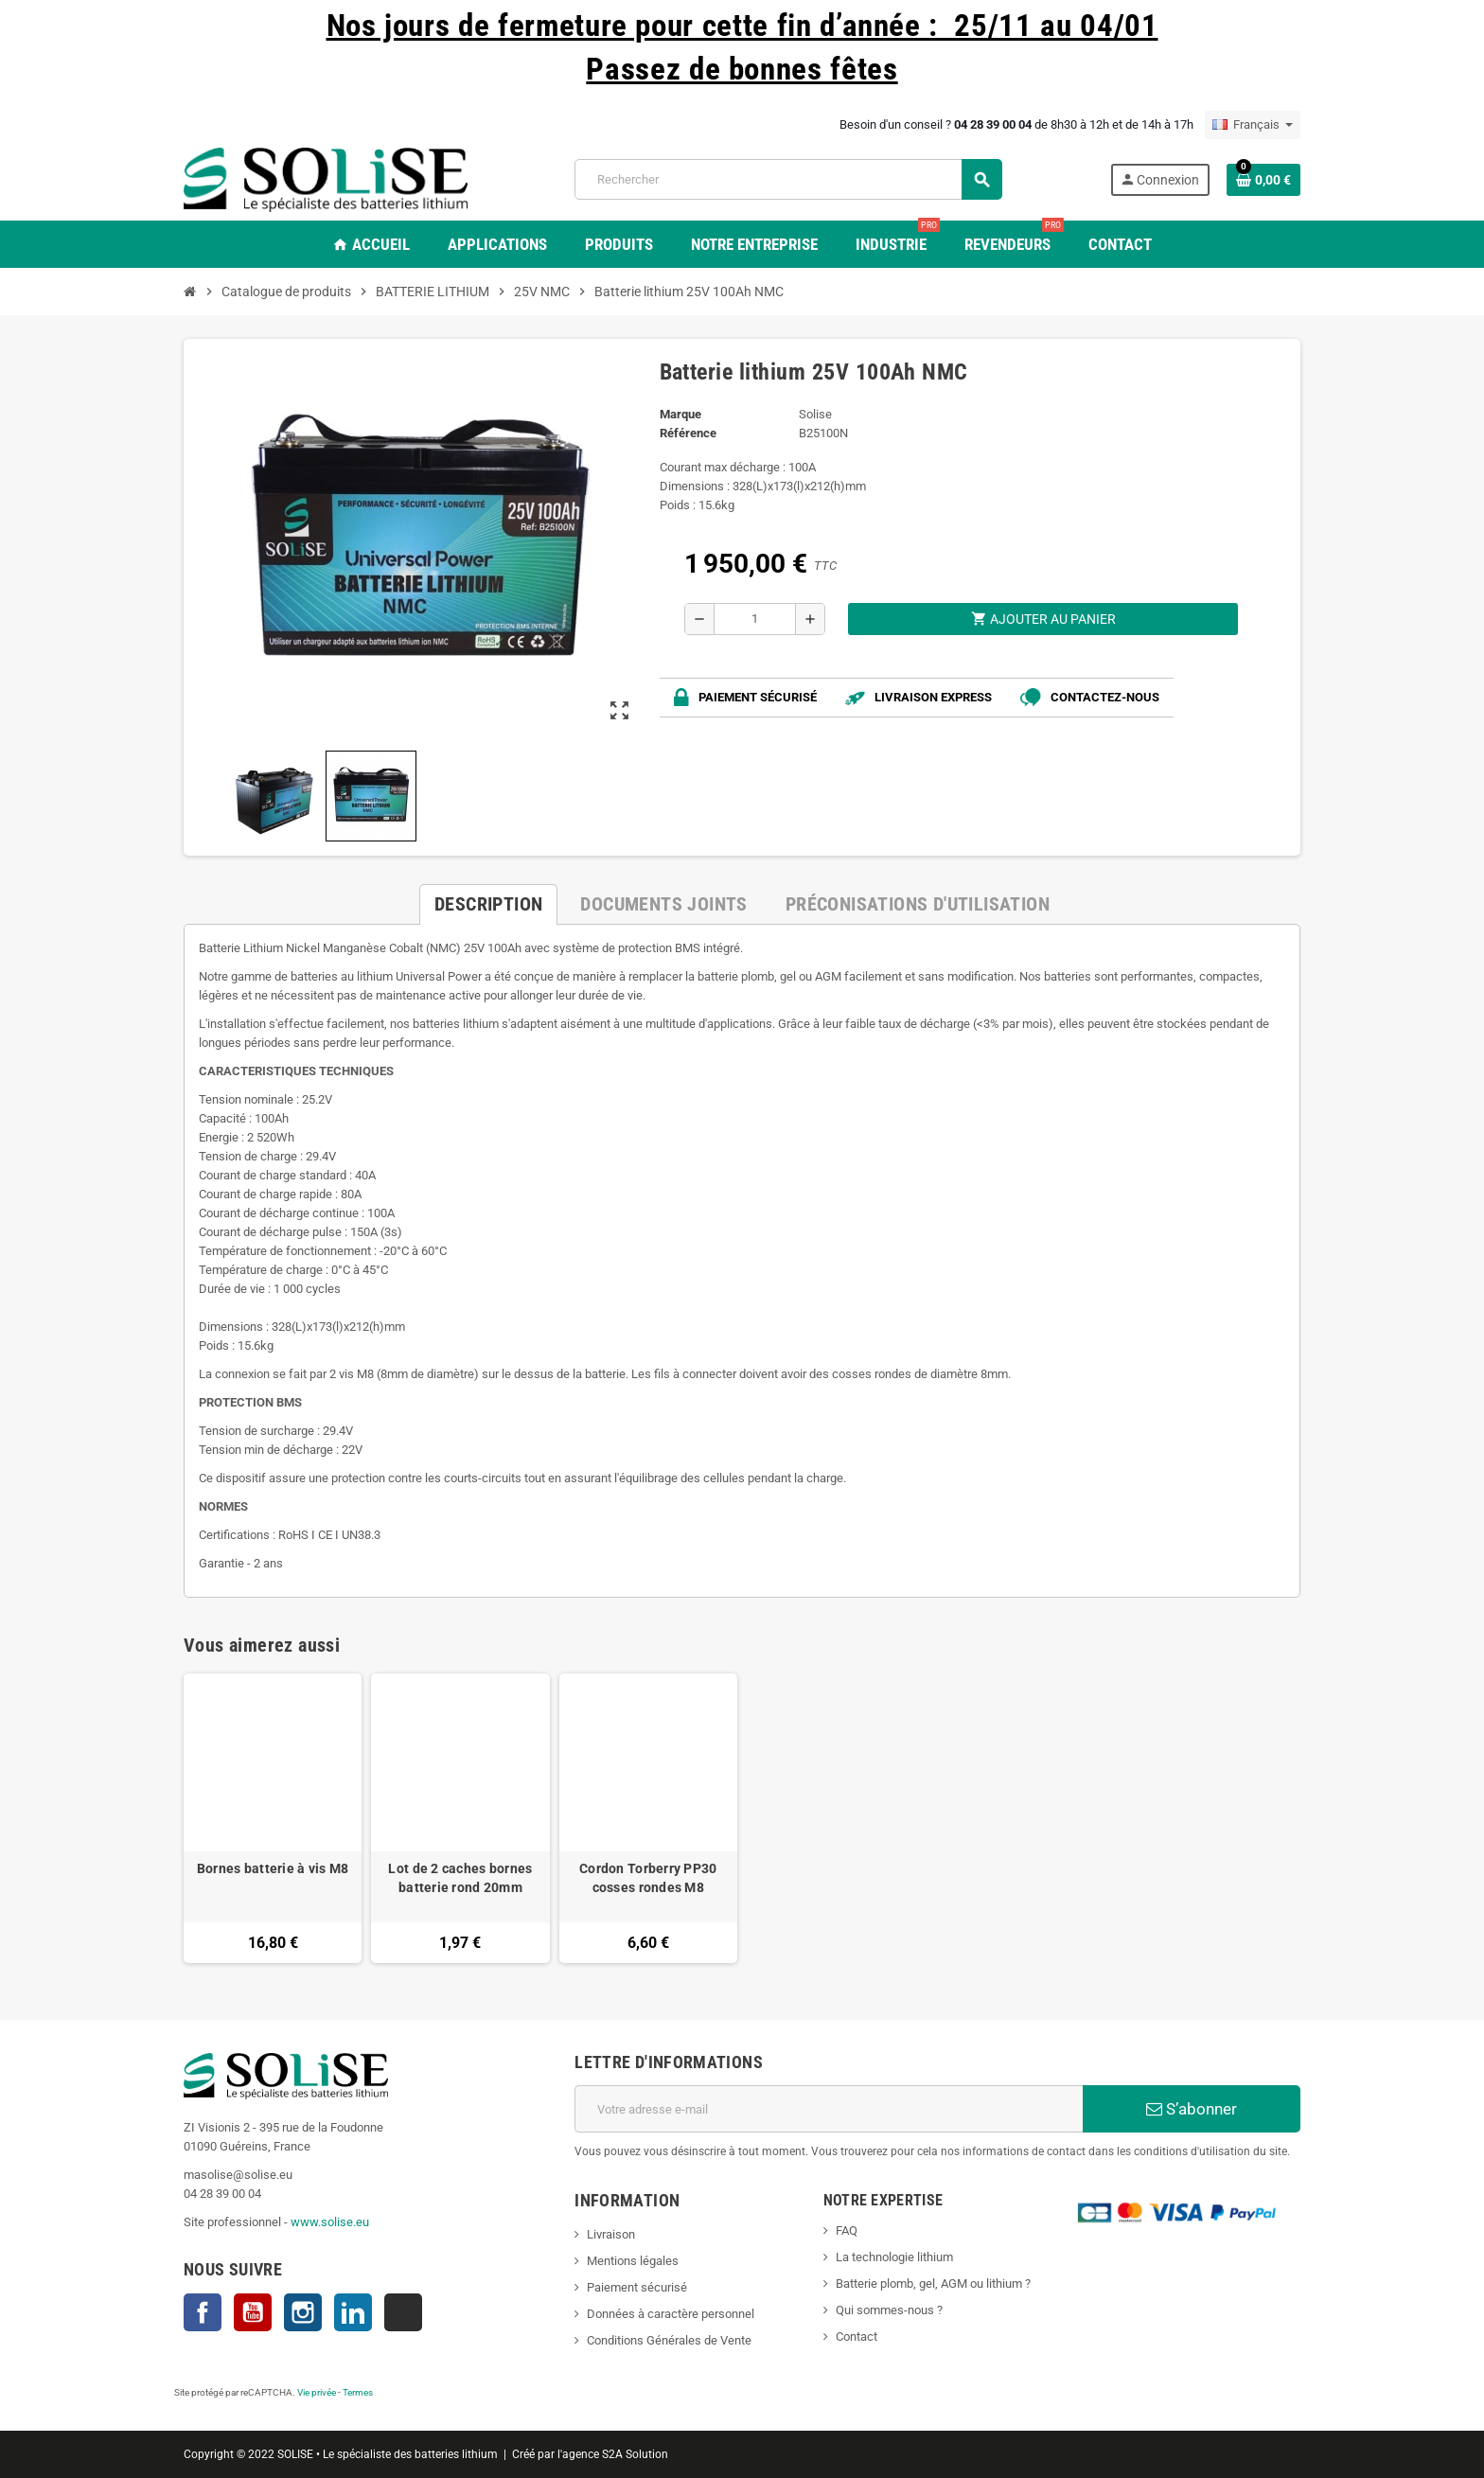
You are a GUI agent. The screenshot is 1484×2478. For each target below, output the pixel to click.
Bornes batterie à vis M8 (273, 1868)
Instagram (303, 2312)
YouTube (253, 2312)
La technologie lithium (894, 2257)
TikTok (403, 2312)
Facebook (202, 2312)
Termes (358, 2392)
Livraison (611, 2234)
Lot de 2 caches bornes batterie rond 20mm (460, 1878)
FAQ (846, 2230)
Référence (688, 433)
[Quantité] (755, 619)
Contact (856, 2336)
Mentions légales (633, 2261)
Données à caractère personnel (670, 2314)
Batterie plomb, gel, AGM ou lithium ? (933, 2283)
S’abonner (1191, 2108)
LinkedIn (353, 2312)
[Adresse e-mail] (828, 2109)
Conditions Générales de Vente (669, 2340)
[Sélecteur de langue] (1252, 125)
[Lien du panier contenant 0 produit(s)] (1263, 180)
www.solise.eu (330, 2222)
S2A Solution (635, 2454)
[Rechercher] (787, 179)
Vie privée (316, 2392)
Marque (680, 414)
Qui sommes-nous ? (889, 2310)
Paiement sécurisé (637, 2287)
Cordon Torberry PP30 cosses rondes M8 (648, 1878)
